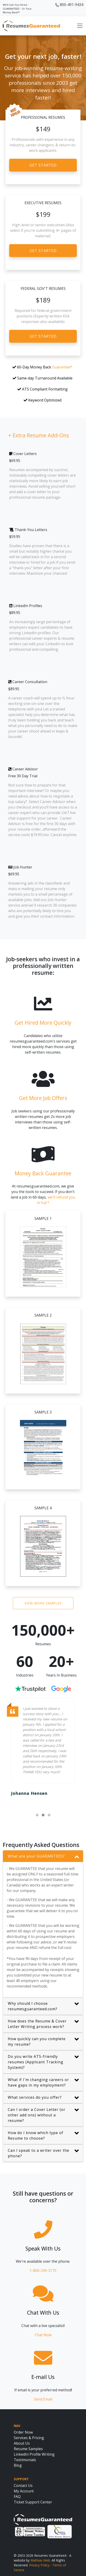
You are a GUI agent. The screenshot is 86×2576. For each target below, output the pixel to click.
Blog (18, 2465)
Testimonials (25, 2459)
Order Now (23, 2432)
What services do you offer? (43, 2098)
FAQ (17, 2496)
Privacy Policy (39, 2565)
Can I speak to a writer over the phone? (43, 2153)
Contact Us (23, 2485)
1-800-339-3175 (43, 2270)
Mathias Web (40, 2560)
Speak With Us (43, 2248)
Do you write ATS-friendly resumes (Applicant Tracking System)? (43, 2062)
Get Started (43, 165)
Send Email (43, 2399)
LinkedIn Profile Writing (34, 2454)
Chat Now (43, 2334)
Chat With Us (43, 2312)
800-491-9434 (69, 4)
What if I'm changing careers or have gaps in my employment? (43, 2082)
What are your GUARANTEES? (43, 1856)
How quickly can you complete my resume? (43, 2041)
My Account (24, 2491)
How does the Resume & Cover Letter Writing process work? (43, 2023)
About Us (22, 2443)
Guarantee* (62, 367)
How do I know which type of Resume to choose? (43, 2135)
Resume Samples (28, 2448)
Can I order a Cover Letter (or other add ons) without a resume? (43, 2115)
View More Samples (43, 1603)
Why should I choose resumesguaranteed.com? (43, 2006)
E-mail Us (43, 2377)
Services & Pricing (29, 2437)
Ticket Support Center (33, 2502)
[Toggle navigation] (79, 25)
